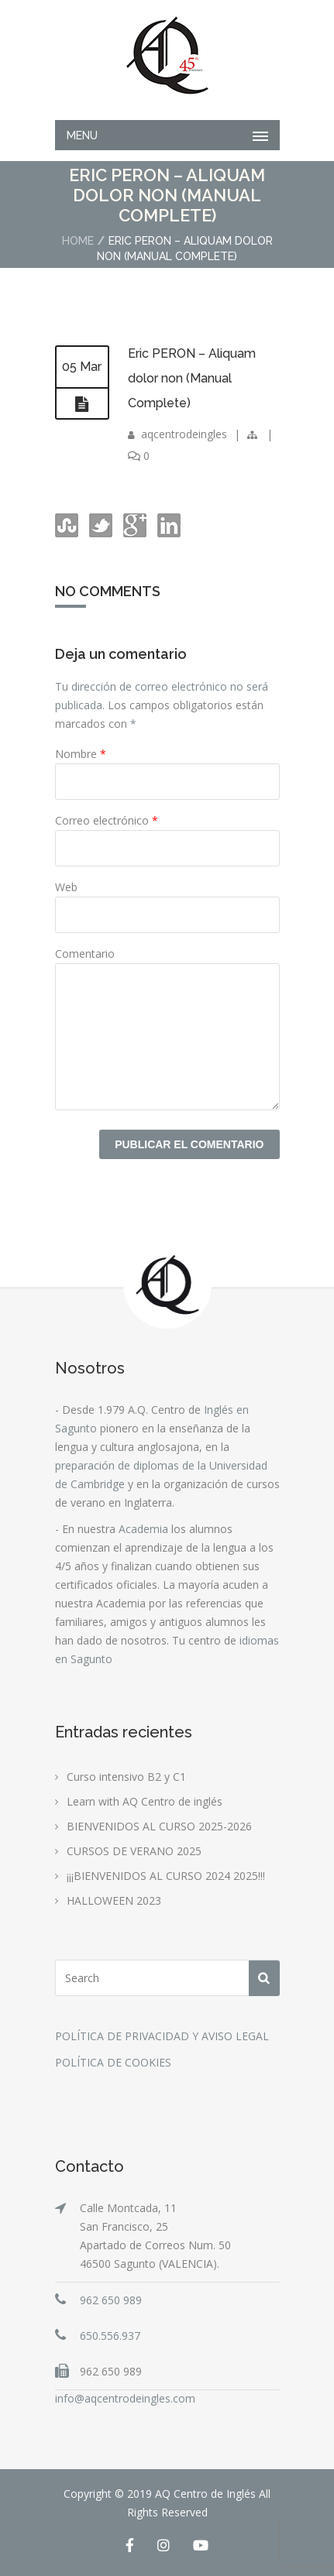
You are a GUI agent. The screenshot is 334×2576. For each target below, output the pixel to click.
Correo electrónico (106, 820)
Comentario (85, 953)
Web (66, 887)
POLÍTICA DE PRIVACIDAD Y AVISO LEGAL (162, 2036)
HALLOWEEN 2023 (114, 1900)
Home (78, 241)
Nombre (80, 753)
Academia (143, 1528)
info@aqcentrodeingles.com (125, 2398)
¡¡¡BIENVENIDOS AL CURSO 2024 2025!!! (166, 1875)
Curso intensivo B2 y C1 (126, 1776)
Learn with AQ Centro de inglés (144, 1801)
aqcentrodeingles (184, 434)
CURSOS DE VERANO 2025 (134, 1851)
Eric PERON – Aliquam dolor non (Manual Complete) (192, 378)
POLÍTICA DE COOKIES (113, 2062)
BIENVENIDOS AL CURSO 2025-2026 (159, 1826)
